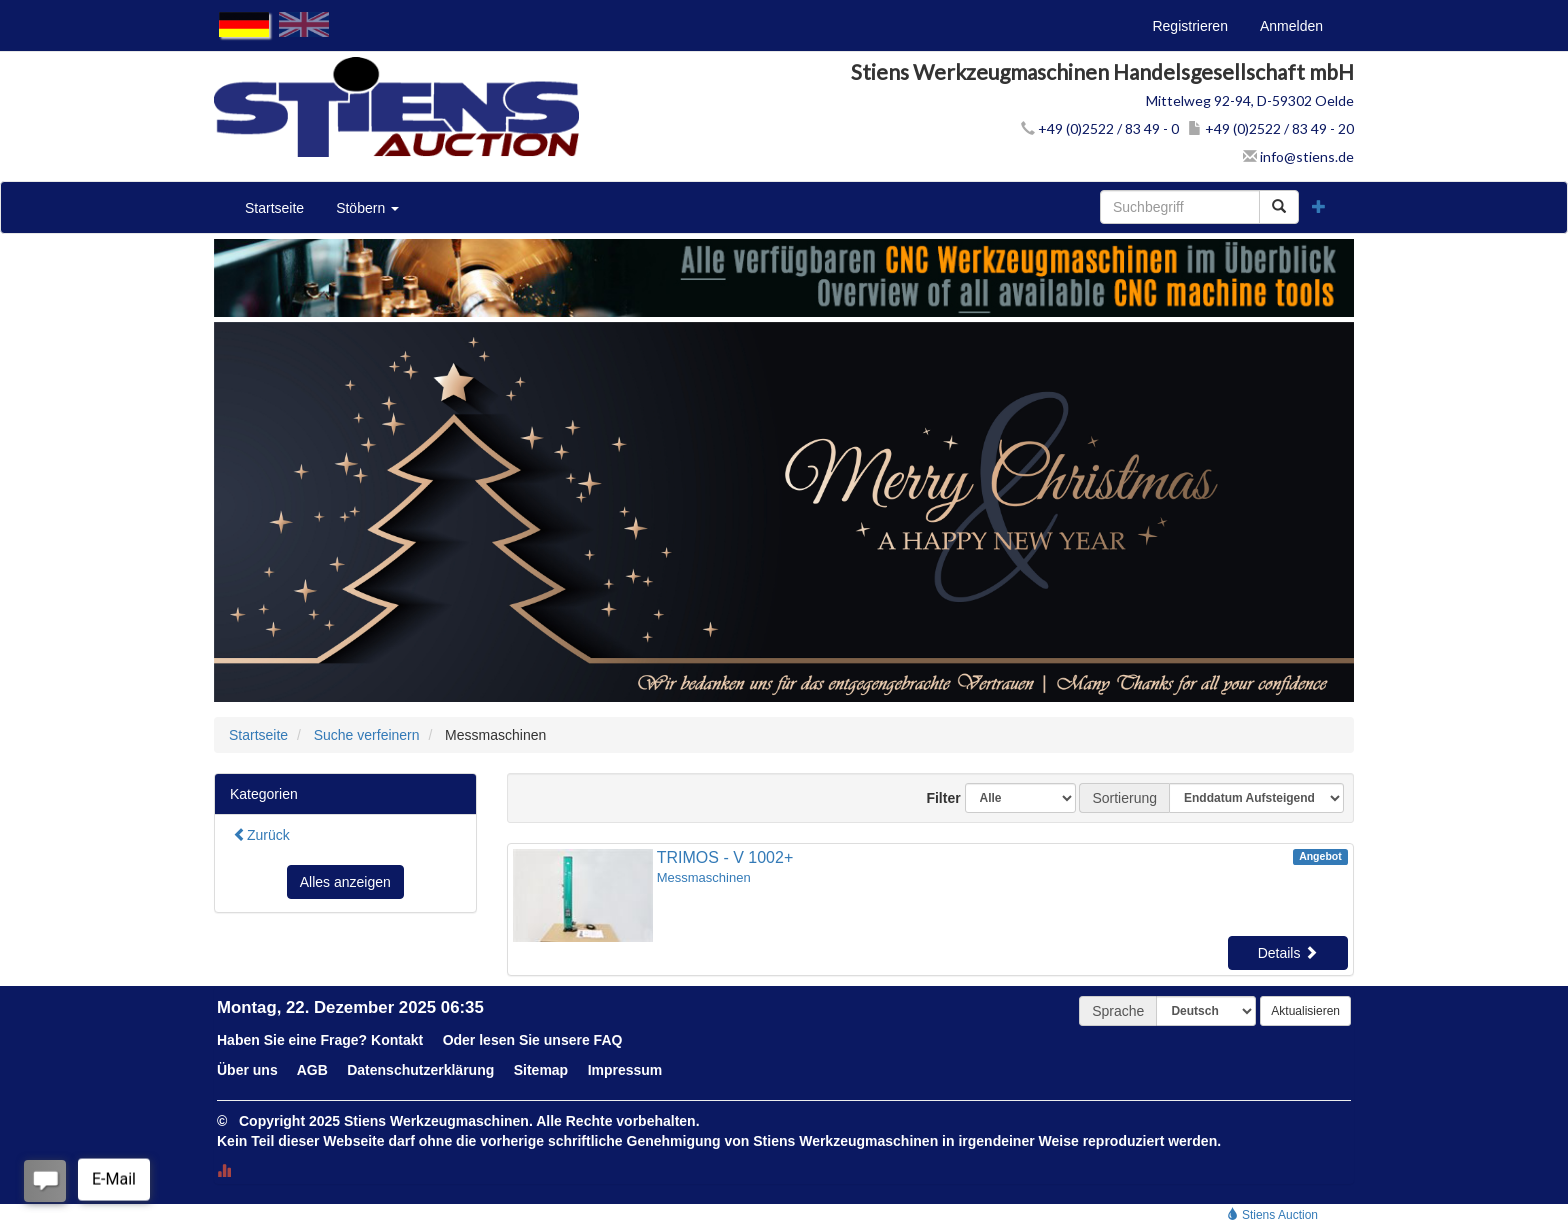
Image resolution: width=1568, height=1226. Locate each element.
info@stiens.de (1298, 156)
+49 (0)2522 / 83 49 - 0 (1100, 128)
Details (1288, 953)
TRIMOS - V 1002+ (725, 857)
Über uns (247, 1070)
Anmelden (1291, 26)
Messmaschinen (704, 877)
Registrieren (1189, 26)
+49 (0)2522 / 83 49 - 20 (1271, 128)
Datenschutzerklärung (420, 1070)
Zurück (261, 835)
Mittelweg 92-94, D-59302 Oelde (1250, 100)
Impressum (625, 1070)
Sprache (1118, 1011)
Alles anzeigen (345, 882)
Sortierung (1124, 798)
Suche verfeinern (367, 735)
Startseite (274, 208)
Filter (936, 798)
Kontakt (397, 1040)
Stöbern (367, 208)
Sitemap (541, 1070)
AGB (312, 1070)
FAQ (608, 1040)
